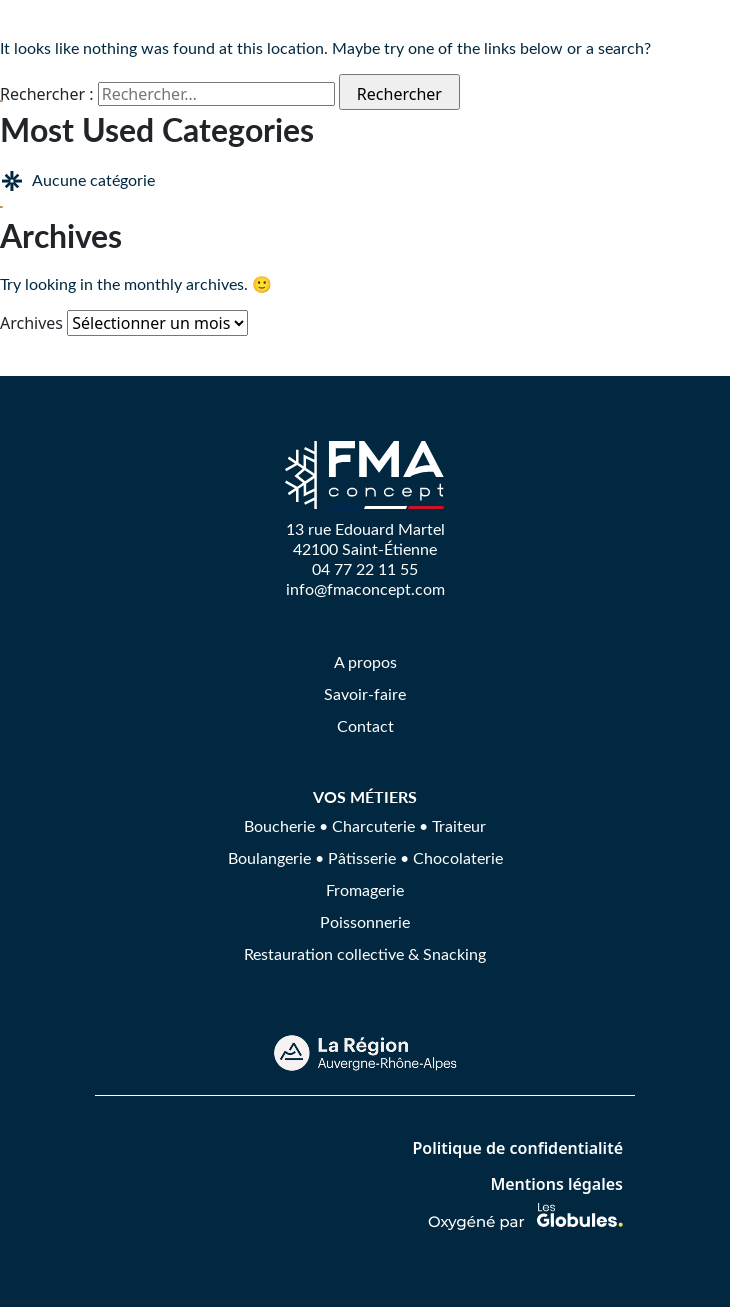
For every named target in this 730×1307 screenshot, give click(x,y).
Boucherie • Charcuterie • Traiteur (365, 825)
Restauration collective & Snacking (365, 953)
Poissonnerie (365, 921)
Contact (365, 725)
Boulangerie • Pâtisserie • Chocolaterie (365, 857)
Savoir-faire (365, 693)
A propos (365, 661)
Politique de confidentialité (517, 1148)
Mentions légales (556, 1184)
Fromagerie (365, 889)
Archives (31, 323)
